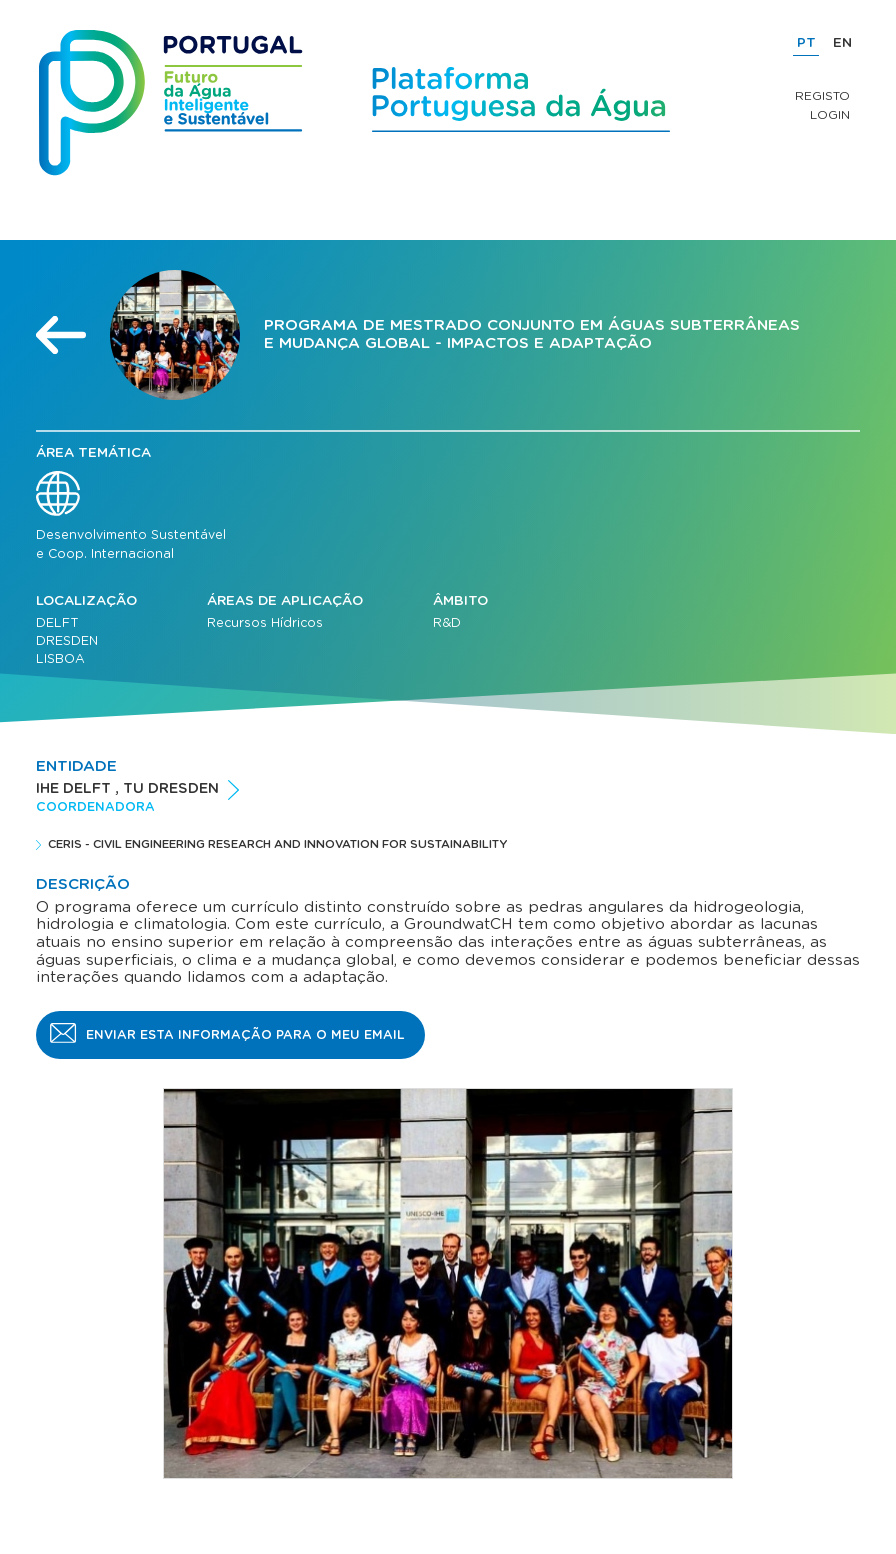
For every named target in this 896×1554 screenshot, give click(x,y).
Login (830, 115)
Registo (822, 96)
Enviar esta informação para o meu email (245, 1035)
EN (842, 43)
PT (806, 43)
